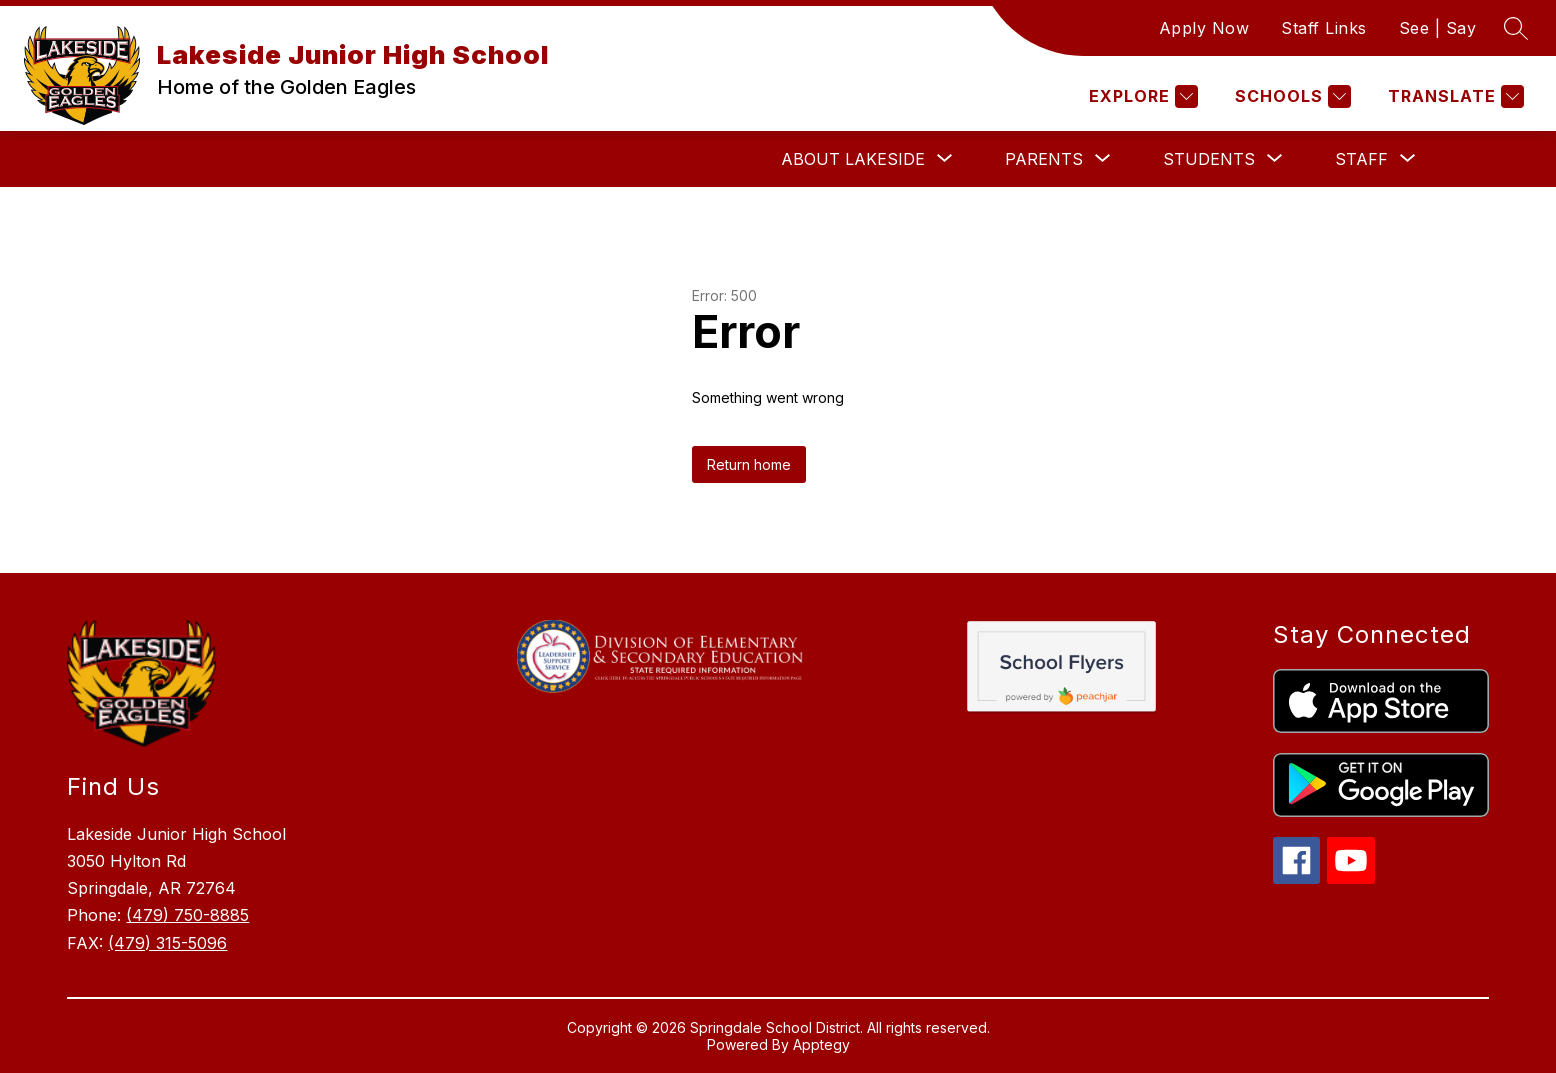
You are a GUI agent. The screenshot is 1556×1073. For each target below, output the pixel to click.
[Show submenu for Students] (1209, 159)
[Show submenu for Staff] (1361, 159)
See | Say (1438, 28)
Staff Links (1324, 28)
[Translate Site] (1453, 96)
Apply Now (1204, 28)
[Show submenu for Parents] (1044, 159)
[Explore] (1141, 96)
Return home (749, 464)
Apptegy (821, 1044)
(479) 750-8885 (187, 915)
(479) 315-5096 (167, 943)
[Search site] (1516, 28)
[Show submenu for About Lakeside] (853, 159)
